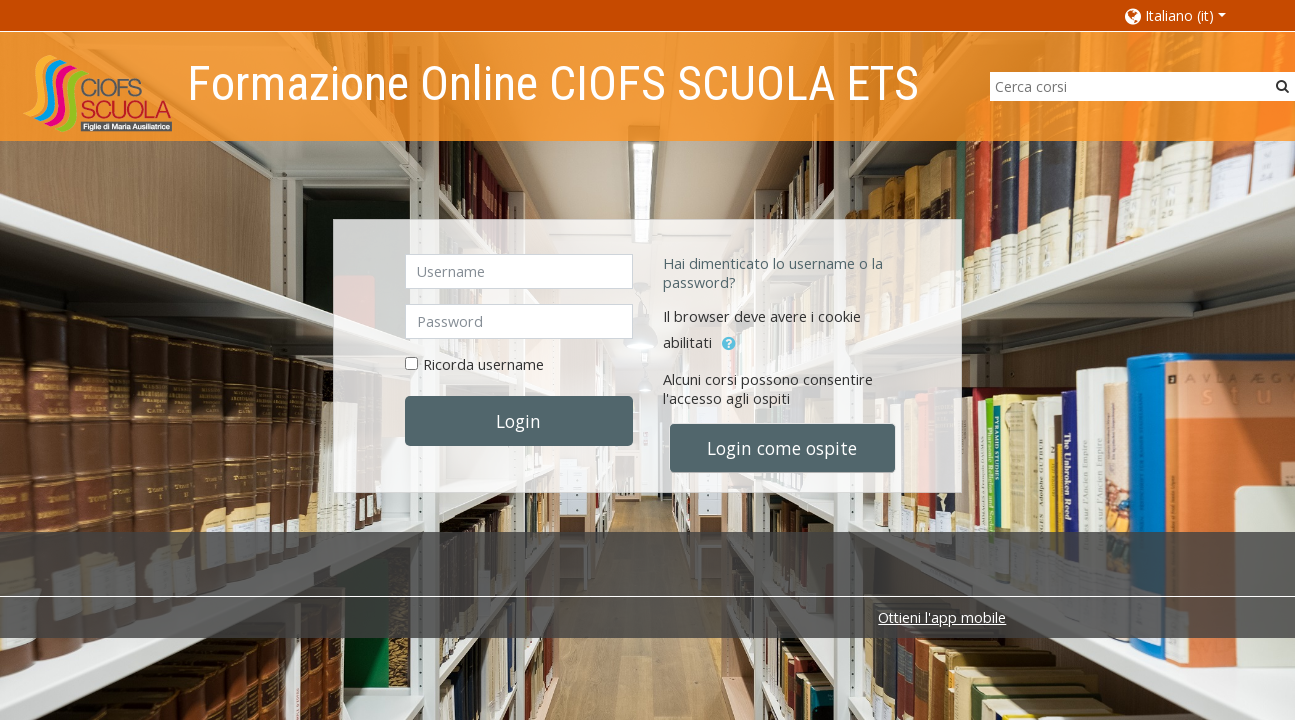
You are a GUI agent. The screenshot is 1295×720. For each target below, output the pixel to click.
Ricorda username (483, 364)
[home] (97, 92)
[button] (1189, 15)
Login (518, 421)
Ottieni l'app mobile (942, 617)
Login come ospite (782, 448)
